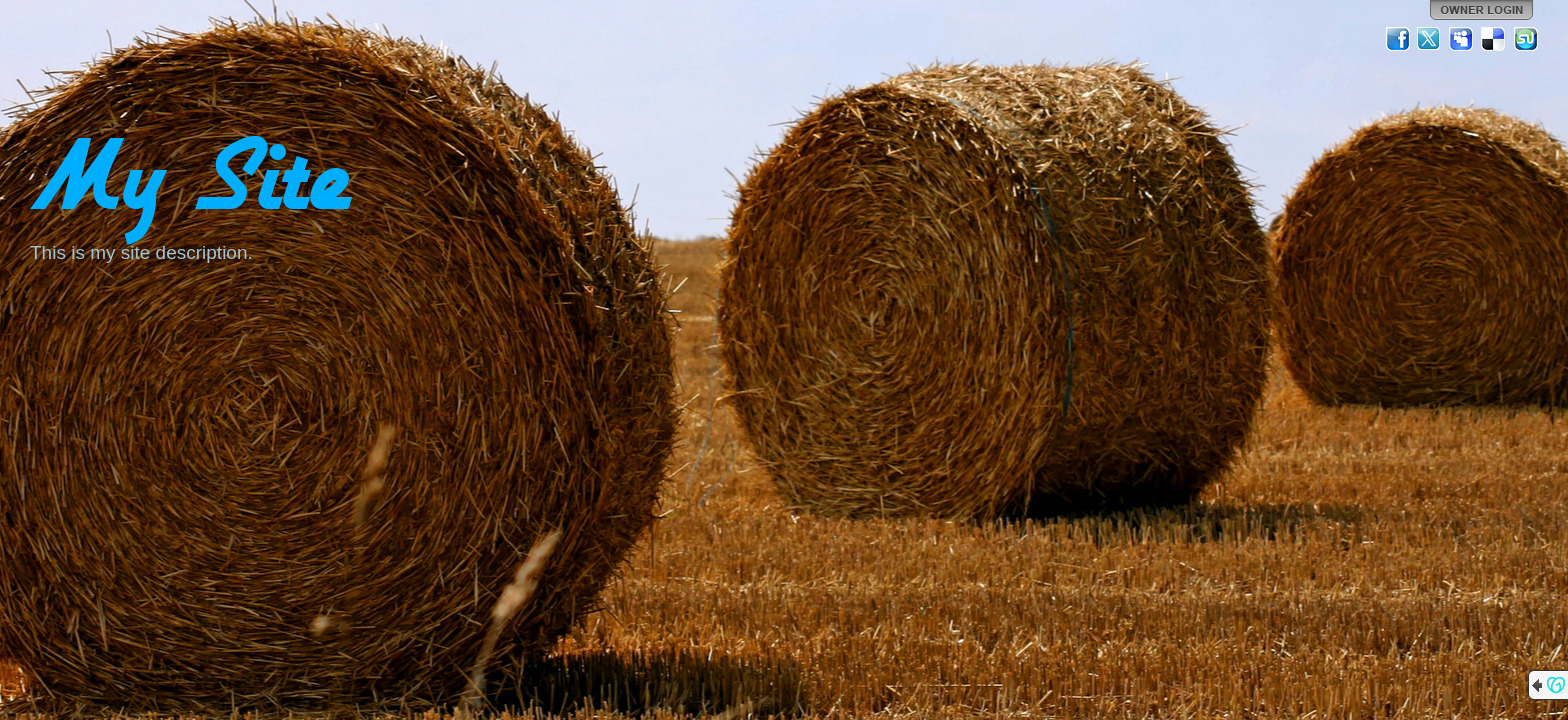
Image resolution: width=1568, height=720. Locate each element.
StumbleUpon (1526, 39)
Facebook (1398, 39)
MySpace (1462, 39)
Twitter (1430, 39)
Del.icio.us (1494, 39)
